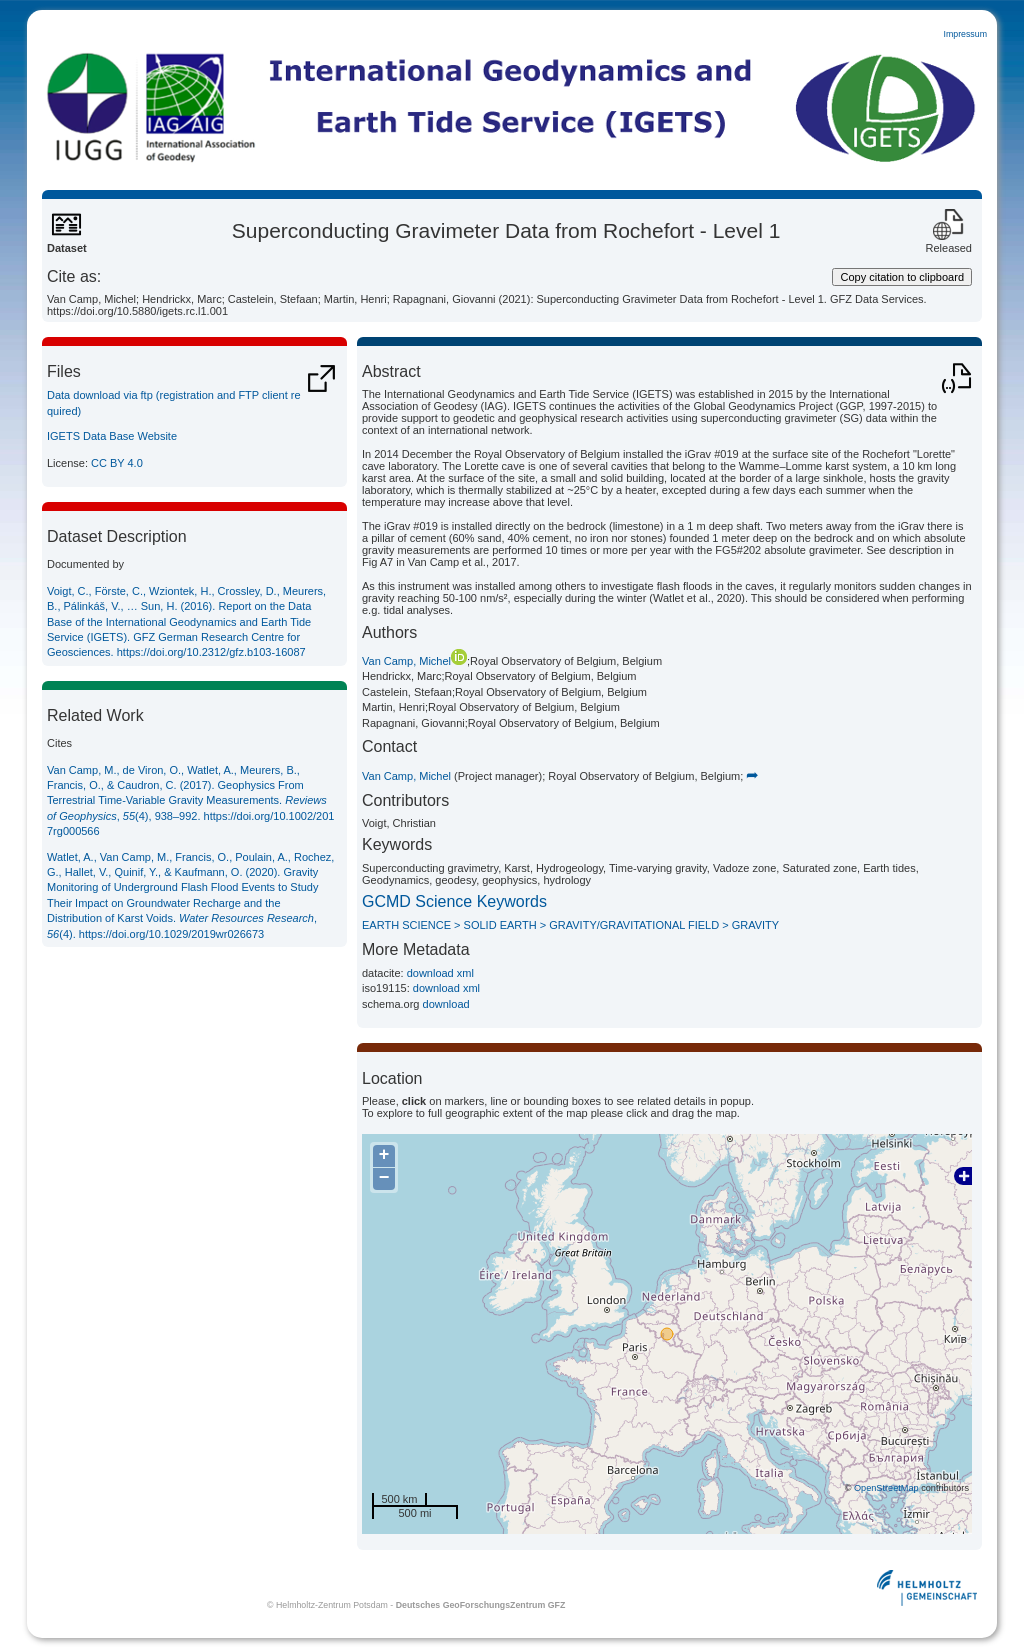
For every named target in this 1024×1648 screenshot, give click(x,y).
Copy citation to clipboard (902, 277)
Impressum (965, 34)
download (446, 1004)
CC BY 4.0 (117, 463)
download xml (440, 973)
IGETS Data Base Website (112, 436)
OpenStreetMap (886, 1488)
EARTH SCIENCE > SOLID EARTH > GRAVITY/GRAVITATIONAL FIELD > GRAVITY (570, 925)
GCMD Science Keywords (454, 901)
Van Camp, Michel (414, 661)
